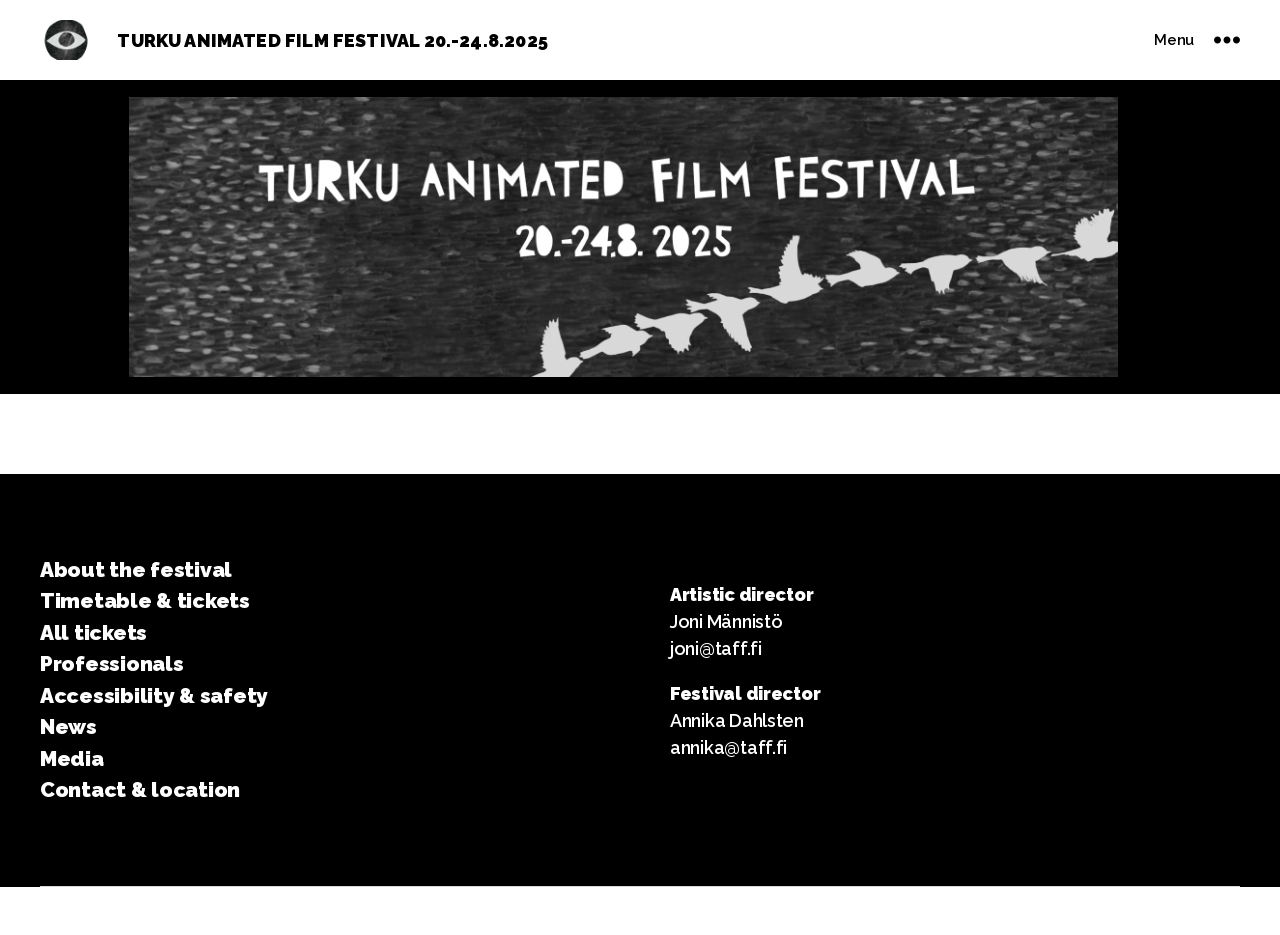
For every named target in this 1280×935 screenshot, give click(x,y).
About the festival (136, 569)
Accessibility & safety (154, 695)
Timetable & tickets (145, 600)
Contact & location (140, 789)
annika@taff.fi (728, 747)
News (68, 726)
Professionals (112, 663)
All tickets (93, 632)
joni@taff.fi (716, 648)
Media (72, 758)
